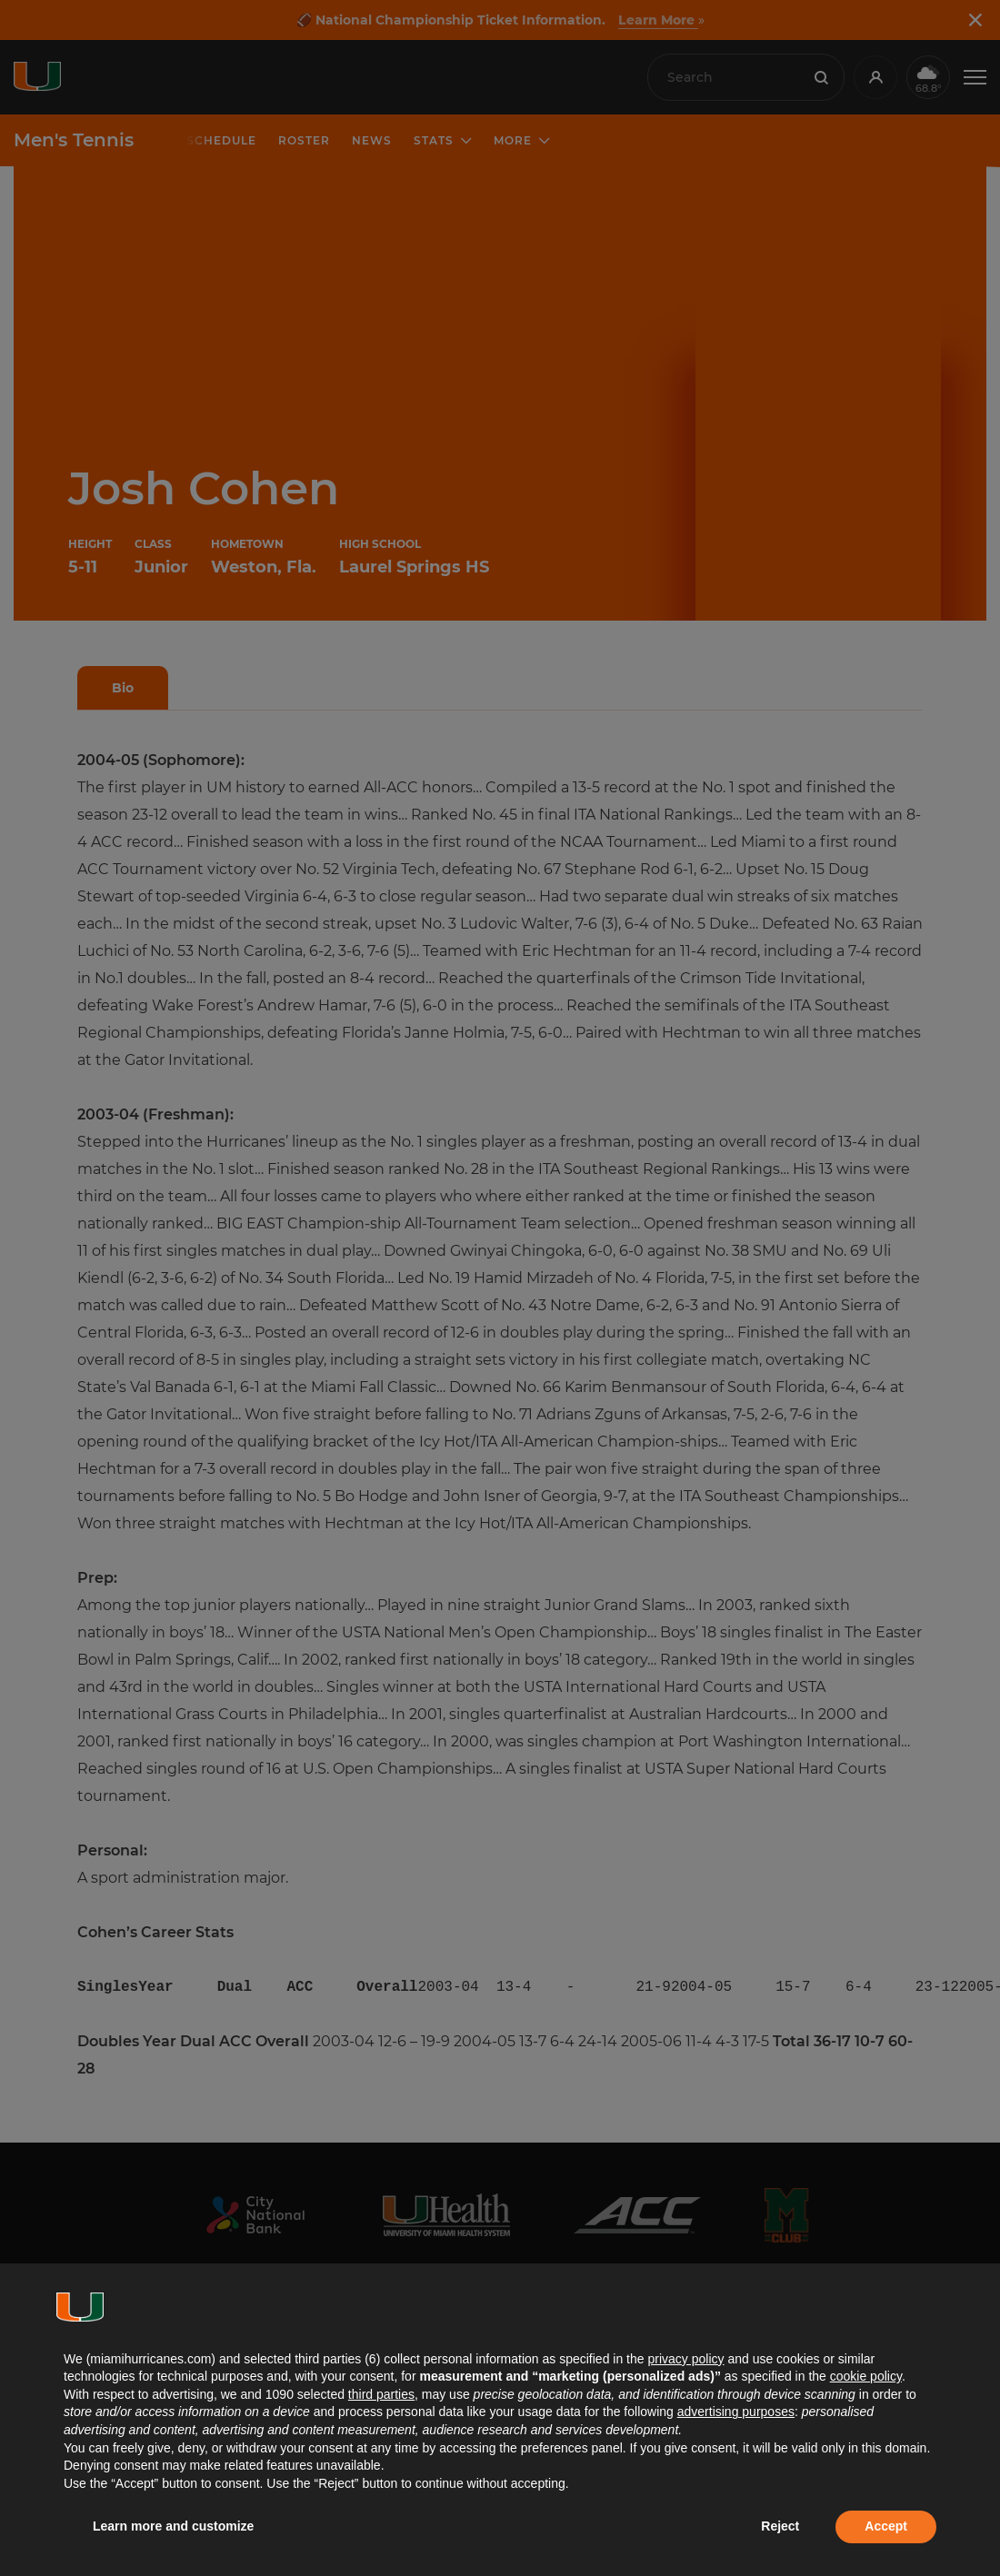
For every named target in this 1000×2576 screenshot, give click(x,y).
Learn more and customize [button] (173, 2526)
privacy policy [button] (685, 2359)
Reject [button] (780, 2526)
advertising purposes (736, 2411)
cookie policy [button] (866, 2376)
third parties (381, 2394)
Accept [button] (886, 2526)
